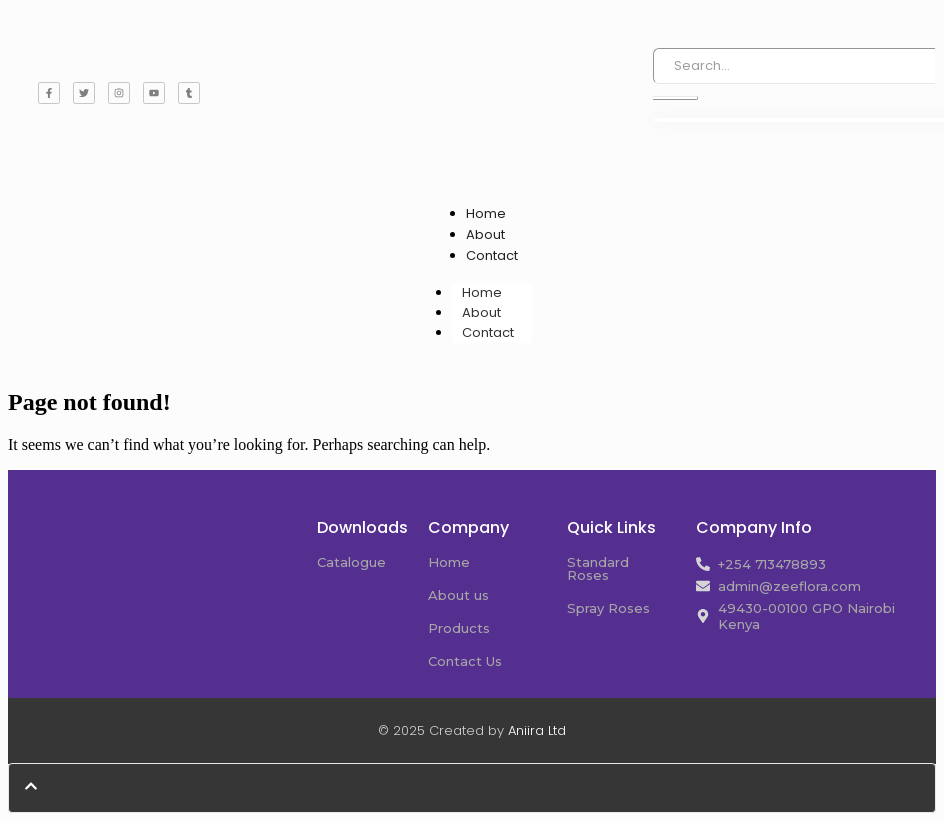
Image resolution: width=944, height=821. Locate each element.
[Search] (794, 66)
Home (486, 213)
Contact (492, 255)
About (485, 234)
